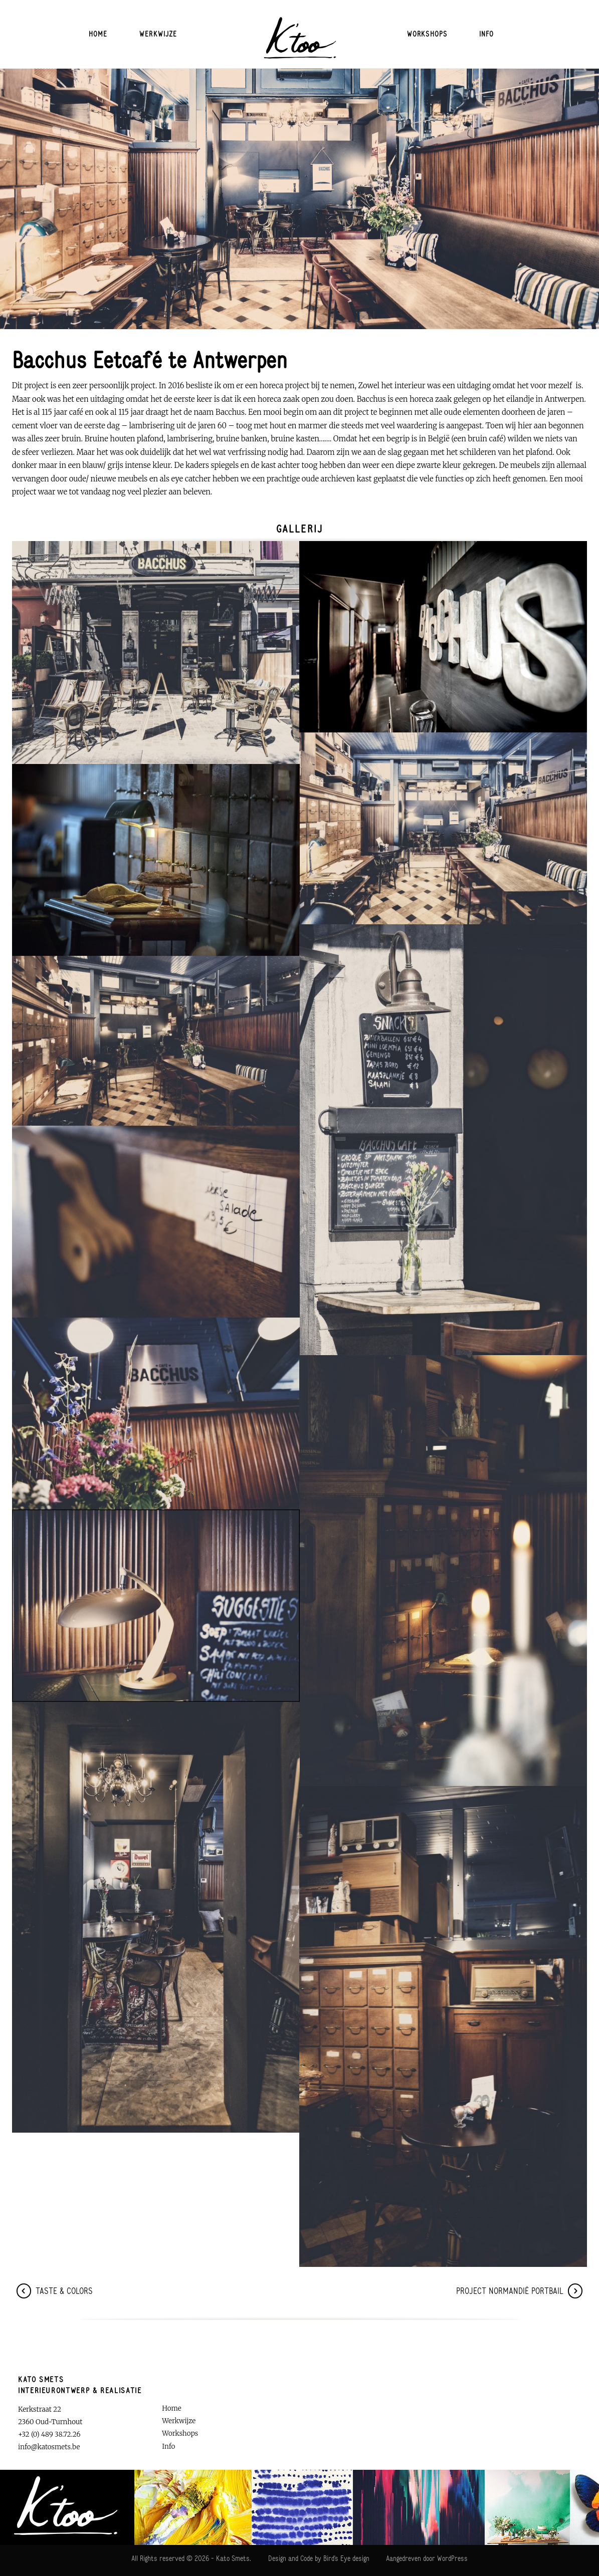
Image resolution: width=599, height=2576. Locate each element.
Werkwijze (158, 34)
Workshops (427, 34)
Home (98, 34)
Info (486, 34)
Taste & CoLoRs (55, 2290)
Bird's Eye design (346, 2558)
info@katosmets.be (49, 2447)
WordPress (451, 2558)
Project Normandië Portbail (519, 2290)
